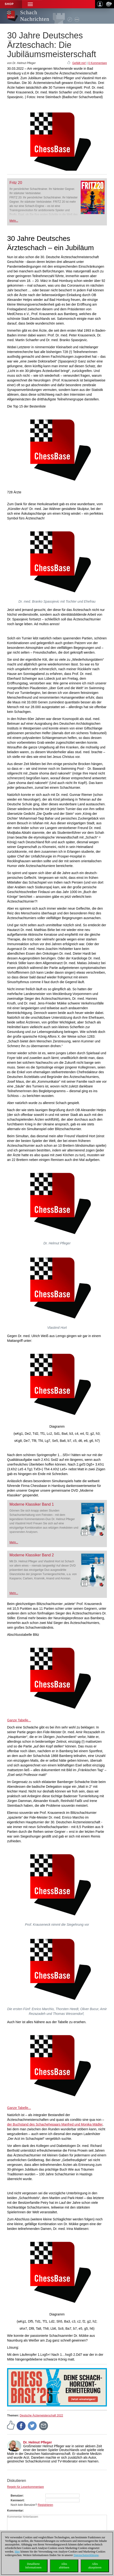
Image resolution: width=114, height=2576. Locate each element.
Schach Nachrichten (34, 15)
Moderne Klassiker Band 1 (31, 1504)
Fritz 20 (15, 183)
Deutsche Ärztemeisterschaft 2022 (41, 2415)
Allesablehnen (64, 2565)
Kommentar (15, 2510)
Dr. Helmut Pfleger (37, 2442)
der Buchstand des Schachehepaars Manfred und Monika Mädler (54, 2124)
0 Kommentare (97, 63)
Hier (17, 2551)
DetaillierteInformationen (33, 2565)
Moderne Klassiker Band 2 (31, 1555)
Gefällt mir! (79, 63)
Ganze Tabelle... (19, 1720)
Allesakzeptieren (94, 2565)
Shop (9, 4)
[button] (30, 4)
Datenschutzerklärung (86, 2555)
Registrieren (45, 2505)
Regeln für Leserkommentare (25, 2487)
